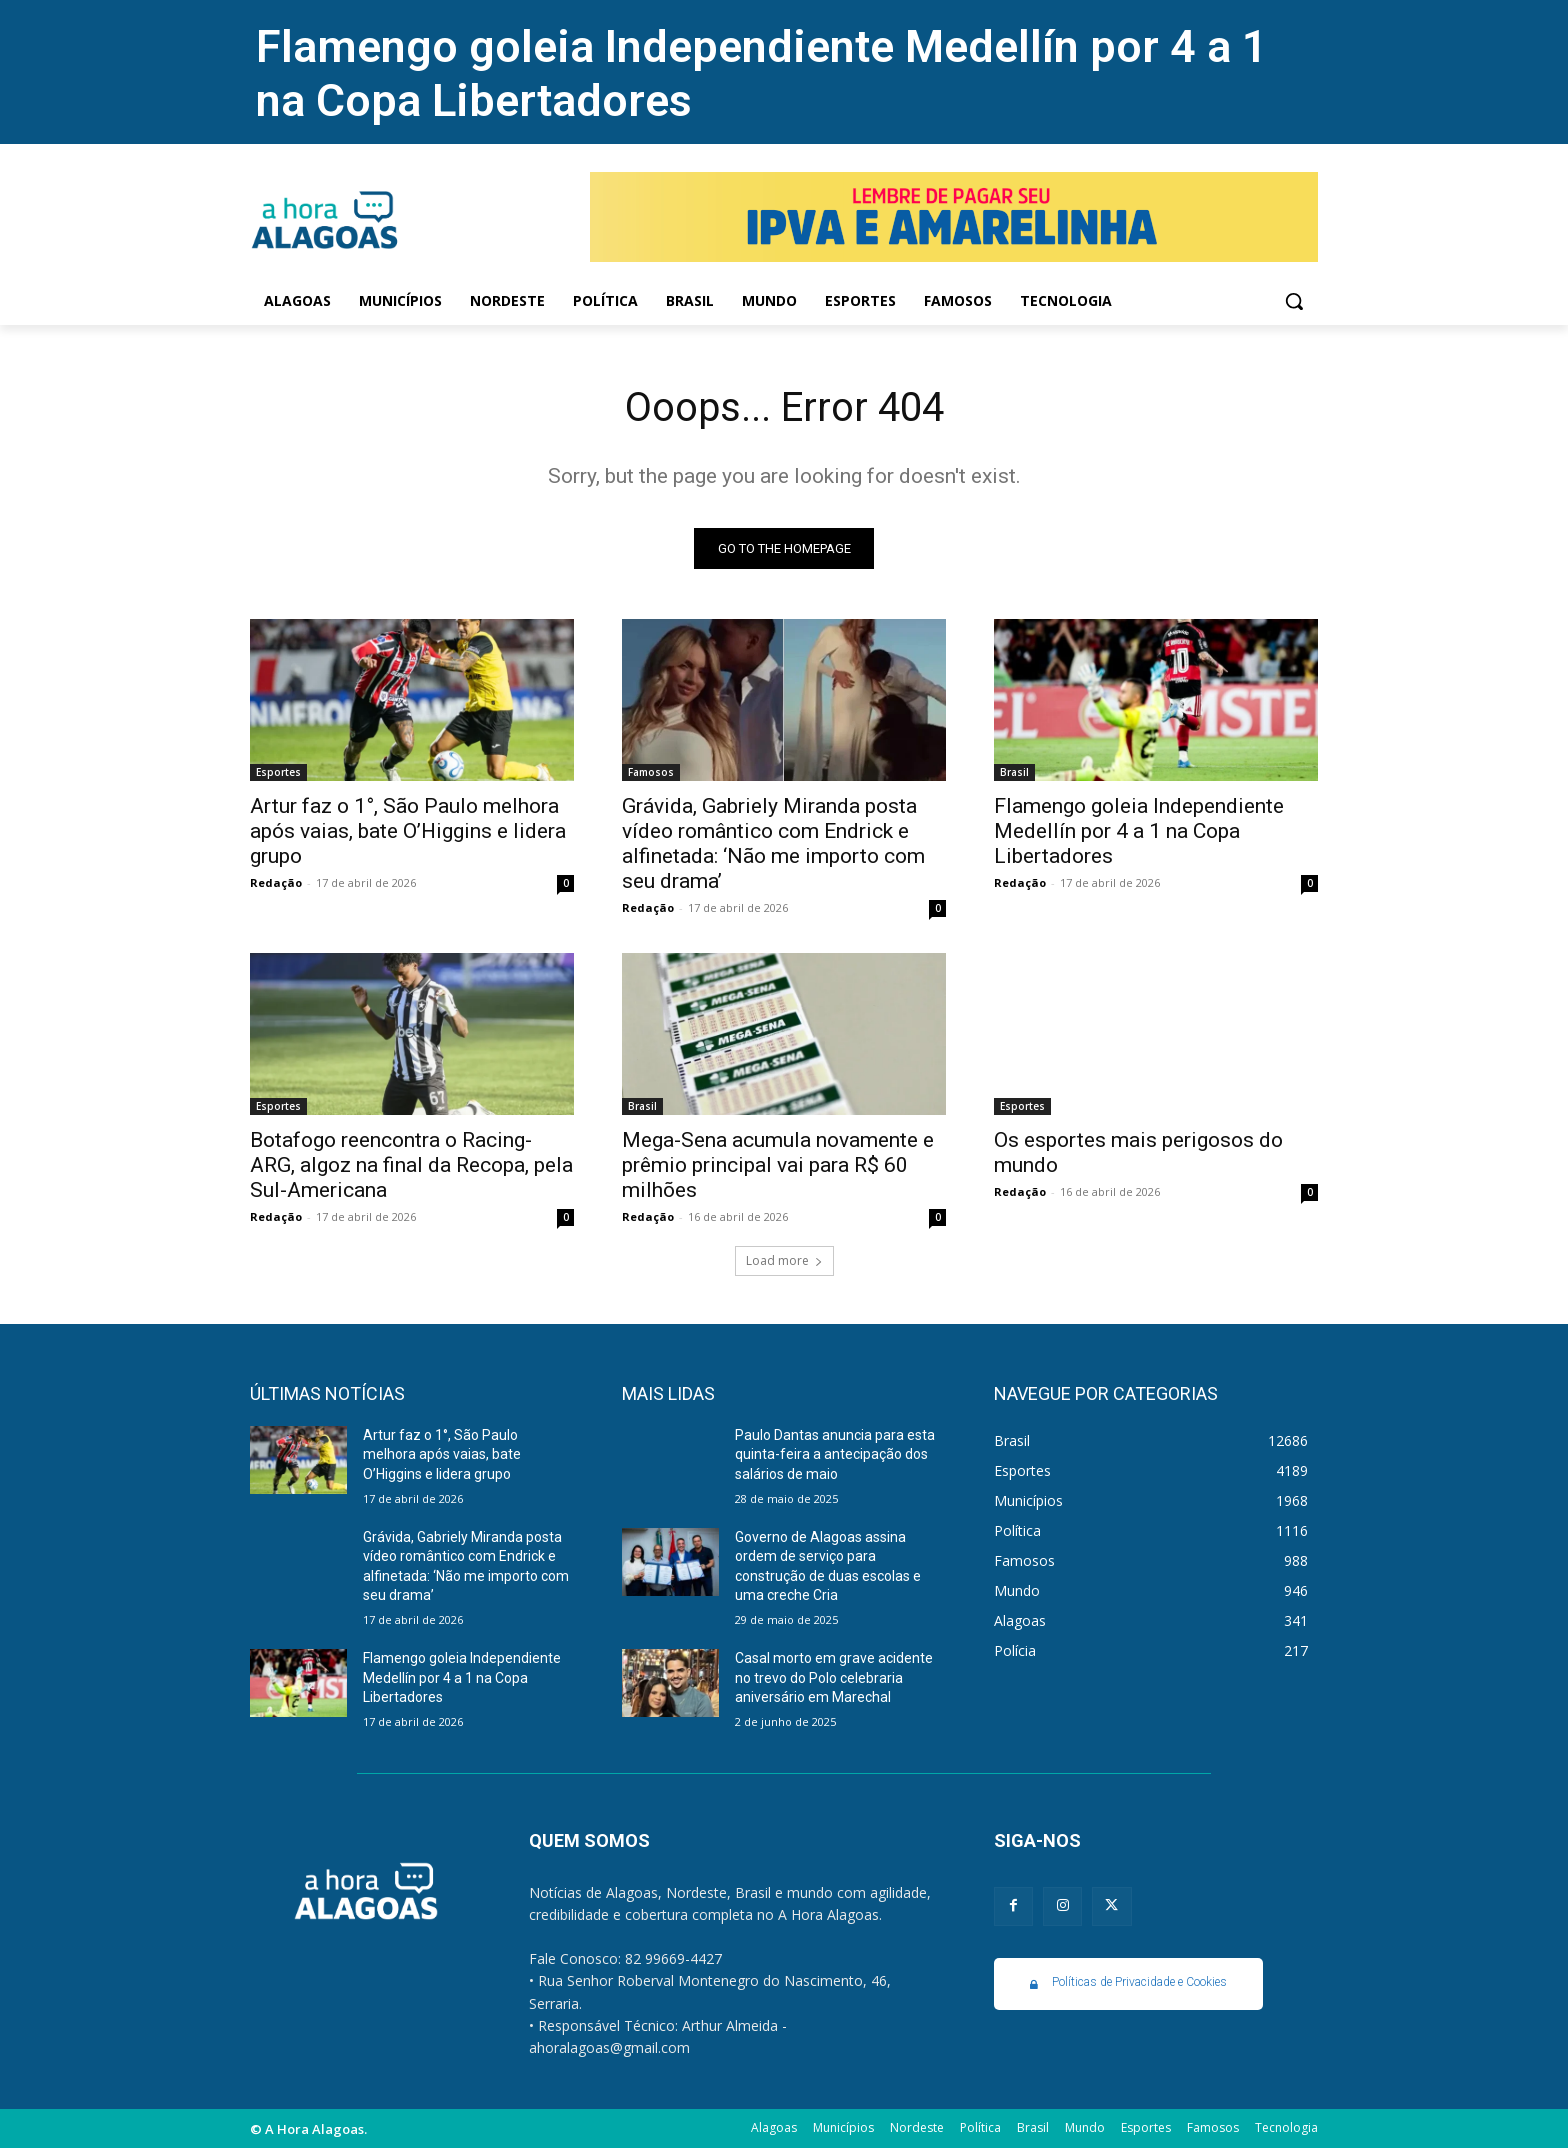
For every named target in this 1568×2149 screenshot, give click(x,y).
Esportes (278, 772)
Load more (784, 1260)
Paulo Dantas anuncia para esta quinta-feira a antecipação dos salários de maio (835, 1454)
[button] (1294, 301)
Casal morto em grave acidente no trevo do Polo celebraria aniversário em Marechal (834, 1677)
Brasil (1014, 772)
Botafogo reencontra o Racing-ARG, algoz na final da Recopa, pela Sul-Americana (411, 1165)
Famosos (651, 772)
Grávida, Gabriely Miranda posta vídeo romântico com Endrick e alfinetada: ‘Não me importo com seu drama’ (773, 843)
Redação (276, 882)
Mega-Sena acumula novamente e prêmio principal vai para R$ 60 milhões (778, 1165)
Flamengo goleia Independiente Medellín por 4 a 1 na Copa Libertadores (1139, 831)
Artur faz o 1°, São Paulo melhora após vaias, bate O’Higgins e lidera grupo (408, 831)
